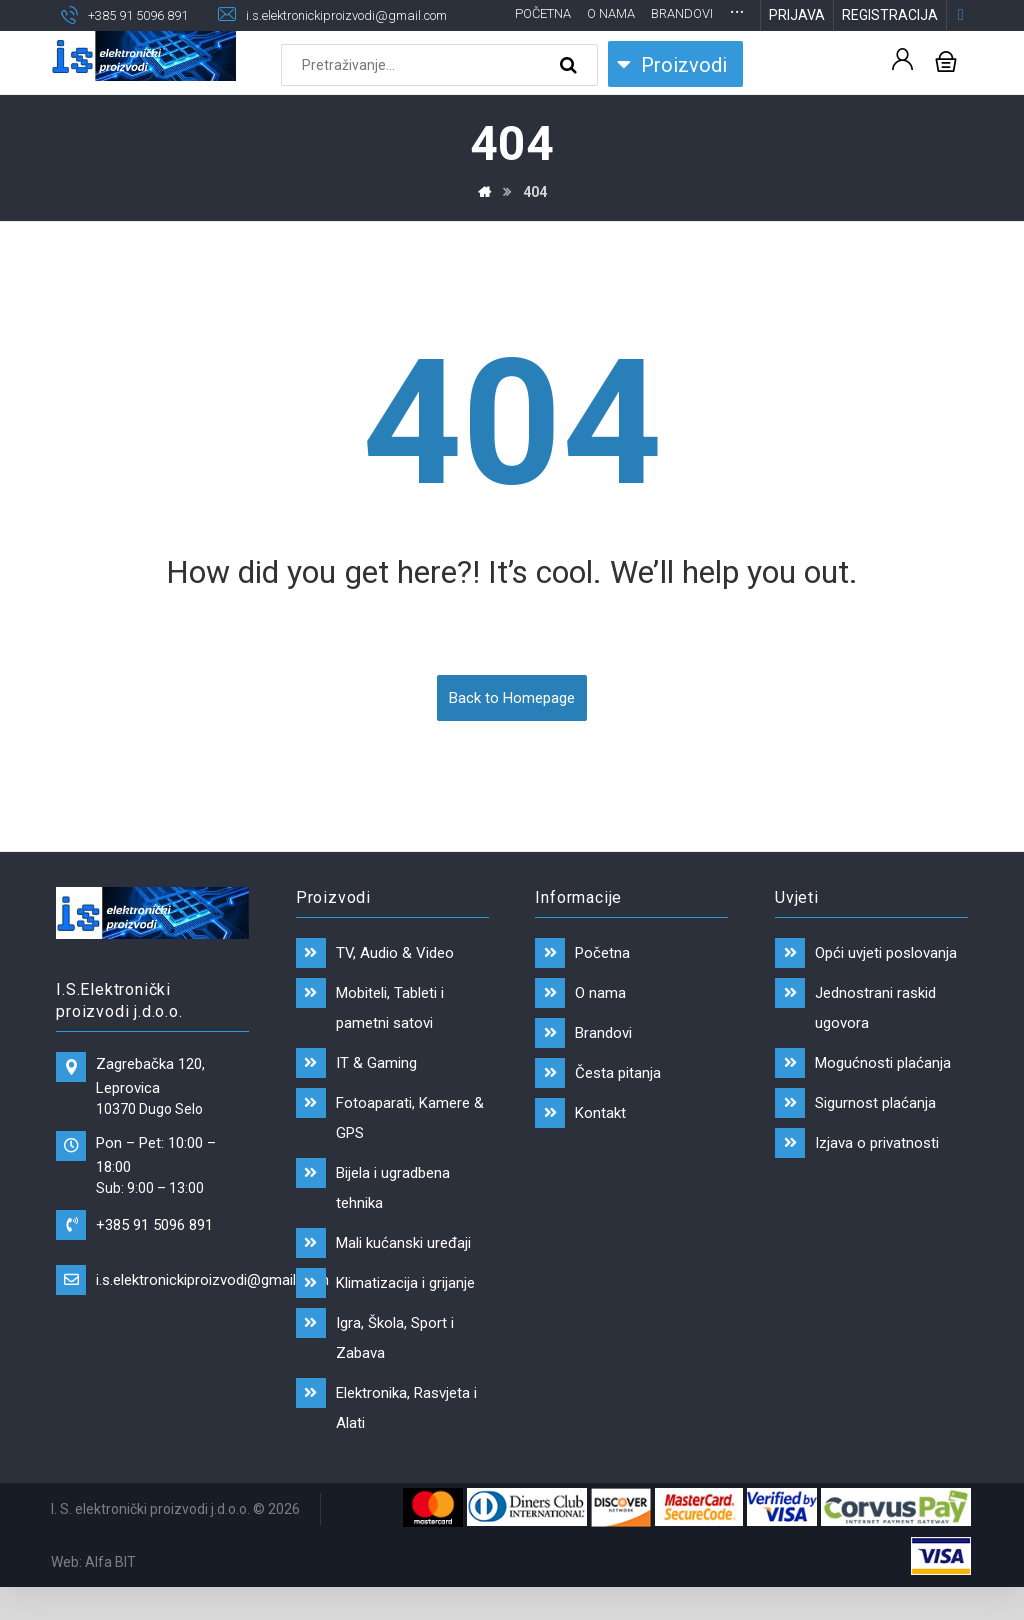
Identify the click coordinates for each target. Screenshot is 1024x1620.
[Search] (571, 98)
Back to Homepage (512, 730)
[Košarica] (946, 92)
